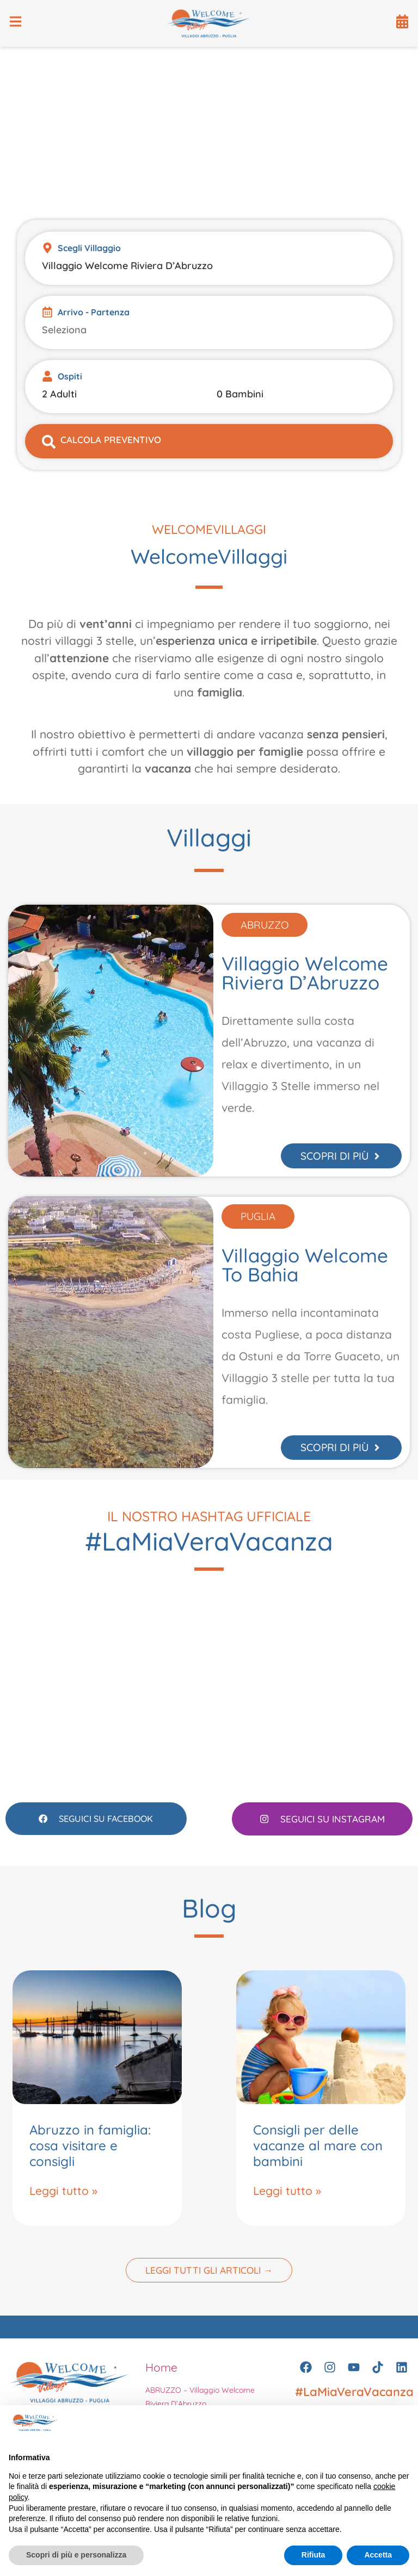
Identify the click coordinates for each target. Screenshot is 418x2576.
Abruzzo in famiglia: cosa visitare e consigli (90, 2155)
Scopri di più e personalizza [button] (76, 2554)
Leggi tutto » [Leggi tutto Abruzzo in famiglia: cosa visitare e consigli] (63, 2200)
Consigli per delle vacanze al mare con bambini (318, 2155)
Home (161, 2377)
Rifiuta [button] (313, 2554)
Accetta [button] (378, 2554)
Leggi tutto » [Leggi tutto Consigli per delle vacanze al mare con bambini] (287, 2200)
